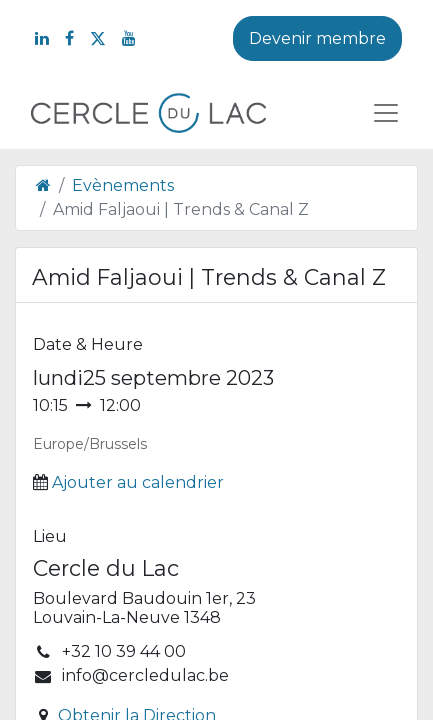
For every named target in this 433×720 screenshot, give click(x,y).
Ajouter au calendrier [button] (138, 482)
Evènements (123, 185)
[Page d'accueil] (43, 185)
